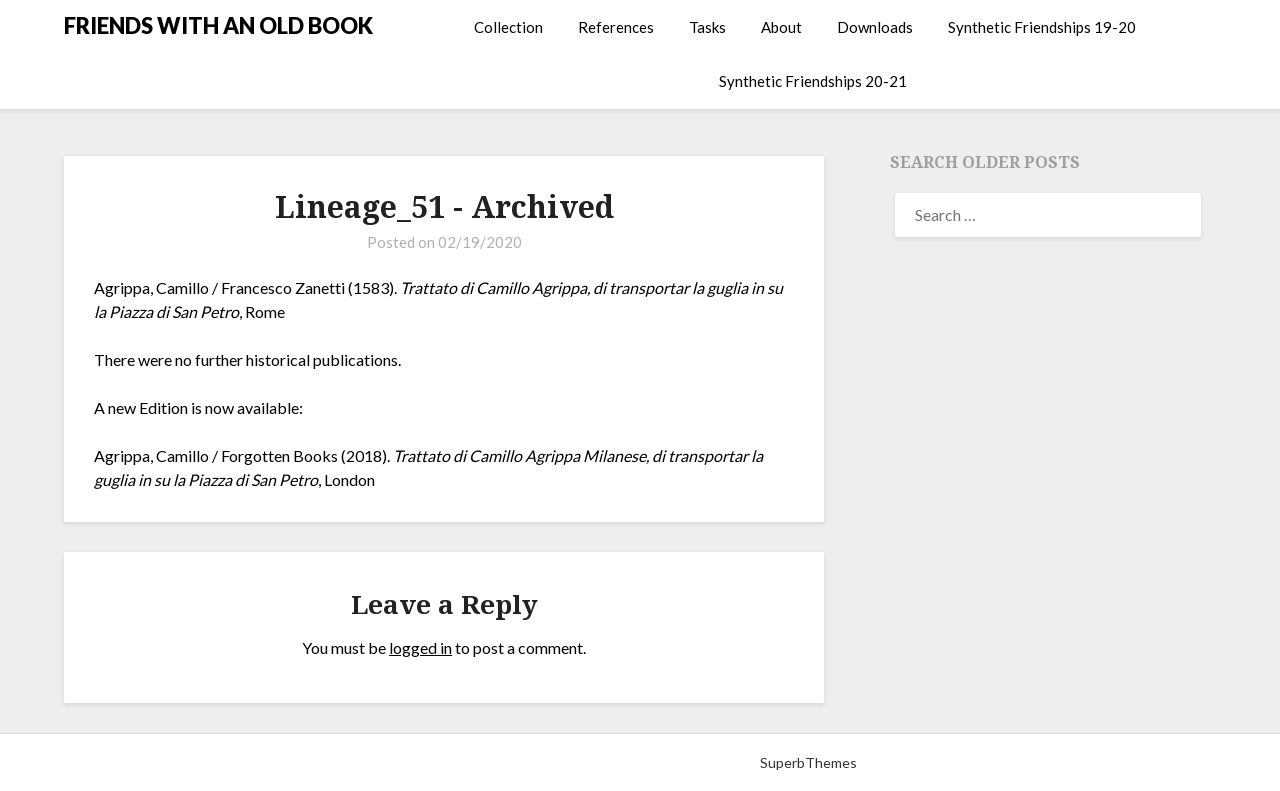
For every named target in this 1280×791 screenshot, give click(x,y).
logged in (420, 647)
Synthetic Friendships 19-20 (1042, 27)
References (616, 27)
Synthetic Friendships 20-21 (813, 81)
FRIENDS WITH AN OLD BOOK (218, 25)
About (781, 27)
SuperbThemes (808, 762)
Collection (508, 27)
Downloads (875, 27)
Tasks (707, 27)
